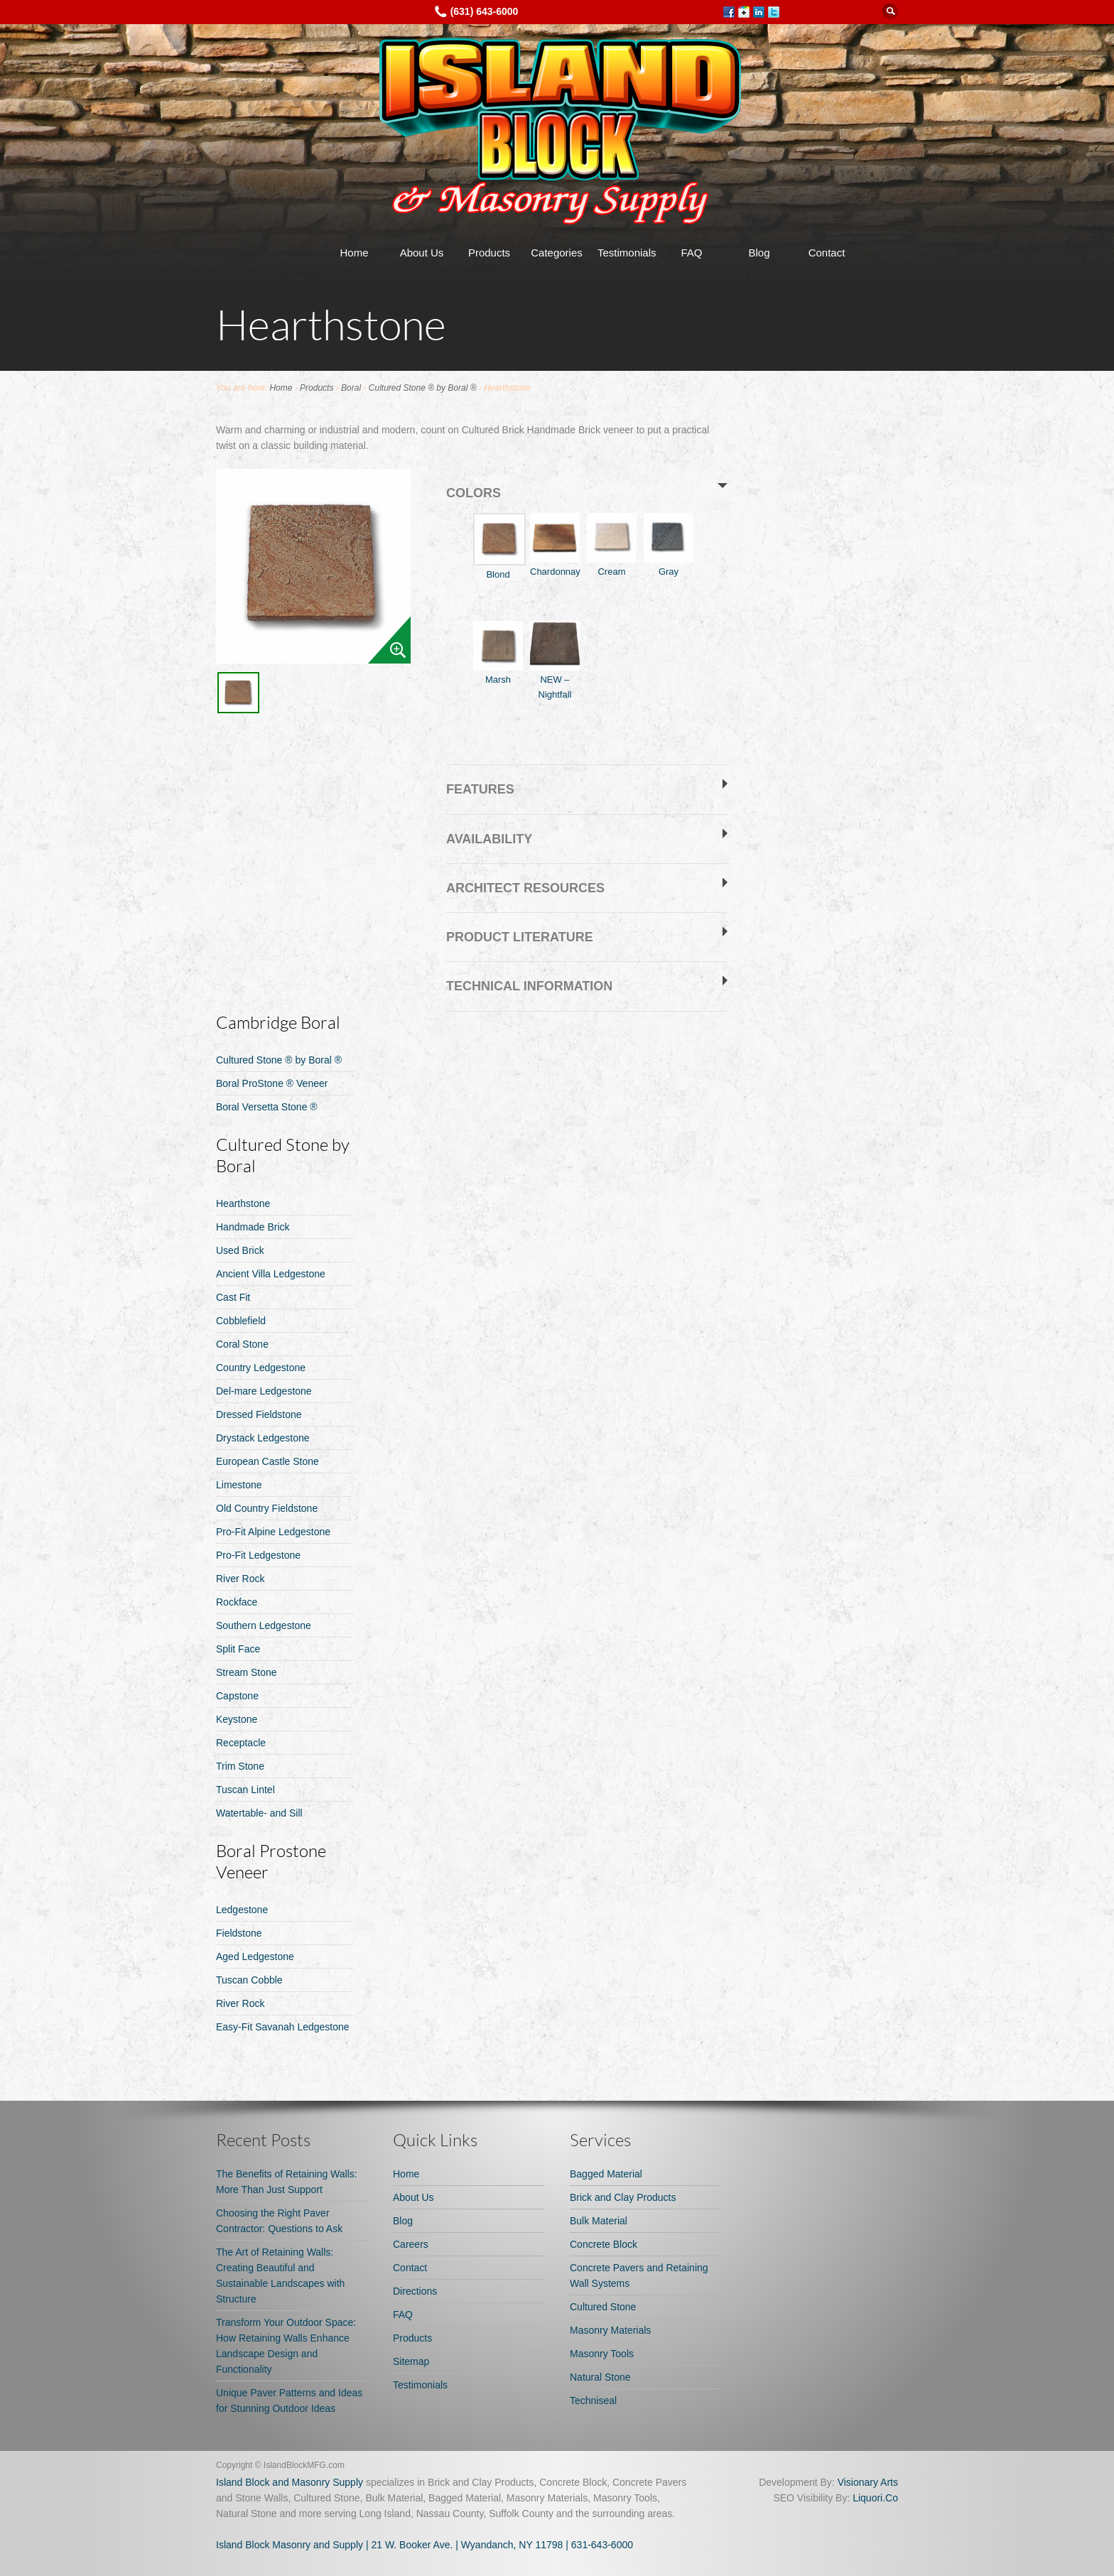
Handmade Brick (253, 1227)
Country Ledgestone (260, 1367)
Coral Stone (242, 1344)
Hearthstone (243, 1203)
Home (354, 253)
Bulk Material (598, 2220)
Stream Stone (246, 1672)
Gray (668, 545)
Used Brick (240, 1250)
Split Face (238, 1649)
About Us (422, 253)
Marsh (498, 653)
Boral (351, 388)
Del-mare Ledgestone (264, 1391)
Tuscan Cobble (249, 1980)
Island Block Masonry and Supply (289, 2544)
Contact (827, 253)
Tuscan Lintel (245, 1789)
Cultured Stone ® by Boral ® (423, 388)
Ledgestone (242, 1909)
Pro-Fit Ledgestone (258, 1555)
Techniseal (593, 2400)
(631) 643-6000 (484, 11)
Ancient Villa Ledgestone (270, 1273)
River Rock (240, 1578)
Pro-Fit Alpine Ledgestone (273, 1531)
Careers (410, 2244)
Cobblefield (241, 1320)
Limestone (239, 1484)
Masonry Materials (610, 2330)
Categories (557, 253)
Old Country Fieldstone (267, 1508)
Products (489, 253)
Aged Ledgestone (255, 1956)
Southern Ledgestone (263, 1625)
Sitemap (411, 2361)
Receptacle (241, 1742)
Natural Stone (600, 2377)
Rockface (236, 1602)
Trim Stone (240, 1766)
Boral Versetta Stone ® (267, 1107)
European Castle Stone (267, 1461)
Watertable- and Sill (259, 1813)
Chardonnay (555, 545)
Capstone (237, 1695)
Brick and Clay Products (623, 2197)
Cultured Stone (603, 2306)
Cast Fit (233, 1297)
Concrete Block (603, 2244)
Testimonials (626, 253)
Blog (758, 253)
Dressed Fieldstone (259, 1414)
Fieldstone (239, 1933)
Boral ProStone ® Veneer (272, 1083)
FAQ (691, 253)
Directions (415, 2291)
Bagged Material (606, 2174)
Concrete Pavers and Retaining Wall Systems (639, 2275)
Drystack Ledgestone (263, 1438)
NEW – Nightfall (555, 660)
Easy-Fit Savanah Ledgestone (283, 2027)
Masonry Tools (602, 2353)
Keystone (236, 1719)
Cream (612, 545)
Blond (498, 546)
